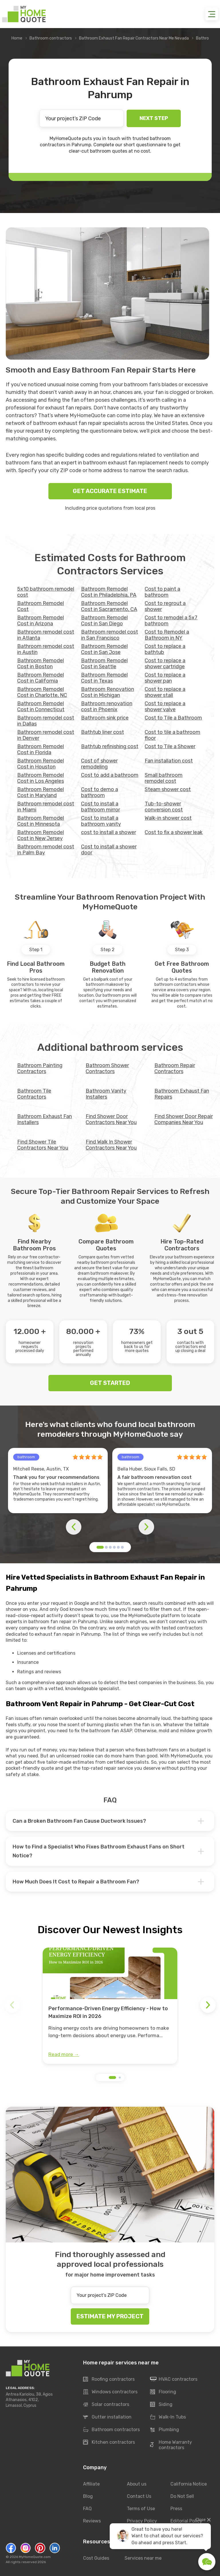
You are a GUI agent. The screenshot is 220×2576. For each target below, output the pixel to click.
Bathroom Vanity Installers (106, 1094)
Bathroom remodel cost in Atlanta (45, 635)
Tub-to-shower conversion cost (164, 807)
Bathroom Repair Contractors (174, 1068)
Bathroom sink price (105, 718)
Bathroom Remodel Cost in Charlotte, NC (42, 692)
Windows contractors (110, 2392)
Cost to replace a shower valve (165, 706)
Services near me (143, 2558)
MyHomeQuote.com (35, 2557)
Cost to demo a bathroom (99, 792)
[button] (100, 1547)
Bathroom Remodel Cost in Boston (40, 663)
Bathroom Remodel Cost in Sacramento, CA (109, 606)
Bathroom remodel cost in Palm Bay (45, 849)
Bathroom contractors (51, 38)
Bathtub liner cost (102, 732)
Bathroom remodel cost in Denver (45, 735)
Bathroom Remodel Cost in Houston (40, 764)
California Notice (188, 2484)
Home (16, 38)
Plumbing (164, 2430)
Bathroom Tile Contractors (34, 1094)
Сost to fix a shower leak (174, 832)
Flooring (163, 2392)
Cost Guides (96, 2558)
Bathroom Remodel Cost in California (40, 678)
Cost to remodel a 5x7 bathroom (171, 620)
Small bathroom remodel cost (163, 778)
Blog (88, 2496)
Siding (161, 2405)
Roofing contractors (109, 2379)
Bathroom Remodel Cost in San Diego (104, 620)
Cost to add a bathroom (109, 775)
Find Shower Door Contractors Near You (111, 1119)
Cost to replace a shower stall (165, 692)
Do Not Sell (182, 2496)
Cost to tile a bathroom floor (172, 735)
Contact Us (139, 2496)
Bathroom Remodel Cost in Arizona (40, 620)
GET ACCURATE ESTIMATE (110, 491)
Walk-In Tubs (168, 2417)
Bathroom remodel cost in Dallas (45, 721)
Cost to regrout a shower (165, 606)
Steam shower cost (168, 789)
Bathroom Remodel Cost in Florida (40, 749)
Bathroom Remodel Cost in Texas (104, 678)
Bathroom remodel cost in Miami (45, 807)
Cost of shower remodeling (99, 764)
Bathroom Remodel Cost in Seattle (104, 663)
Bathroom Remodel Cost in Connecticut (40, 706)
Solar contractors (106, 2405)
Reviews (92, 2521)
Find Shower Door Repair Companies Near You (183, 1119)
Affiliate (91, 2484)
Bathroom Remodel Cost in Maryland (40, 792)
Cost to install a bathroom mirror (100, 807)
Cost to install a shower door (109, 849)
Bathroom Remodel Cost (40, 606)
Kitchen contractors (109, 2442)
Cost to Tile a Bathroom (173, 718)
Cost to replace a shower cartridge (165, 663)
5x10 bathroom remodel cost (45, 592)
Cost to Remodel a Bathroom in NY (167, 635)
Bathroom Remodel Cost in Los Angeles (40, 778)
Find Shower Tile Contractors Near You (42, 1145)
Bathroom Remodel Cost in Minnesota (40, 821)
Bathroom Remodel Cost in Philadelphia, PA (108, 592)
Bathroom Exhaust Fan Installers (44, 1119)
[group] (110, 2006)
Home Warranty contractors (171, 2444)
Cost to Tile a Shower (170, 746)
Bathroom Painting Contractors (39, 1068)
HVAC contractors (173, 2379)
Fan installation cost (169, 761)
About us (136, 2484)
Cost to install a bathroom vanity (101, 821)
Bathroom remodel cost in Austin (45, 649)
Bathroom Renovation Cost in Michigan (107, 692)
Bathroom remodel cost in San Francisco (109, 635)
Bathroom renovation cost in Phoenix (106, 706)
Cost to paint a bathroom (162, 592)
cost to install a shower (108, 832)
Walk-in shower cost (168, 818)
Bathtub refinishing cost (109, 746)
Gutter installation (107, 2417)
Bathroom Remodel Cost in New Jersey (40, 835)
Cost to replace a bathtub (165, 649)
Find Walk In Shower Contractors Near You (111, 1145)
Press (176, 2508)
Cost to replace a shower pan (165, 678)
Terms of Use (141, 2508)
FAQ (87, 2508)
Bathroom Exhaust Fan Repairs (181, 1094)
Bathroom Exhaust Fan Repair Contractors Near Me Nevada (134, 38)
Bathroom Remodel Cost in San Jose (104, 649)
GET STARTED (110, 1382)
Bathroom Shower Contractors (107, 1068)
